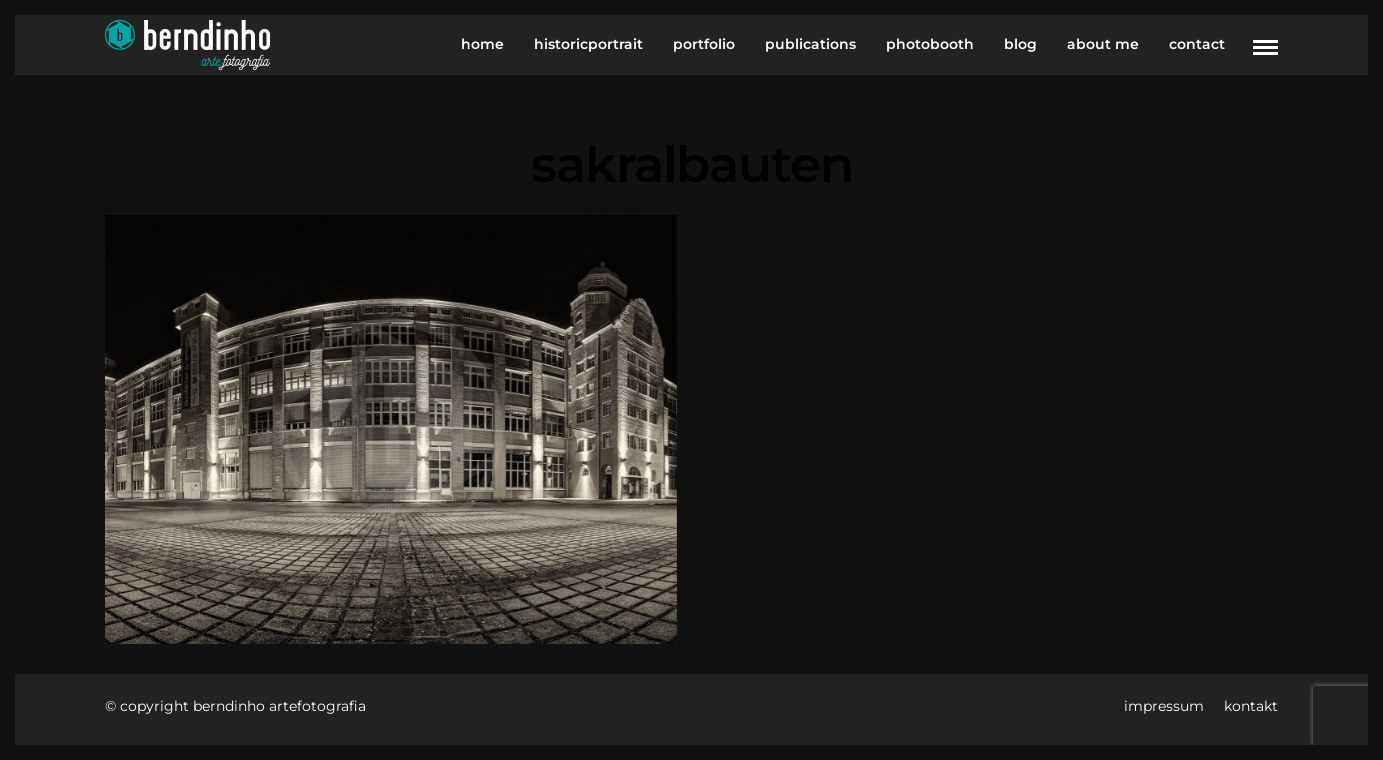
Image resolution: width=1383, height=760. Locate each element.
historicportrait (588, 44)
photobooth (930, 44)
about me (1103, 44)
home (482, 44)
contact (1197, 44)
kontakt (1251, 706)
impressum (1164, 706)
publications (810, 44)
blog (1020, 44)
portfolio (704, 44)
